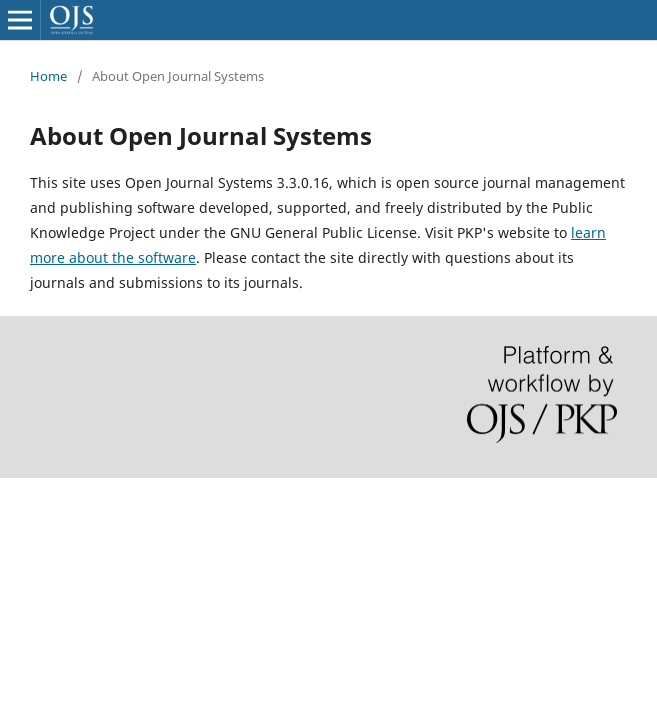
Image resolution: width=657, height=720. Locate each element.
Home (48, 76)
